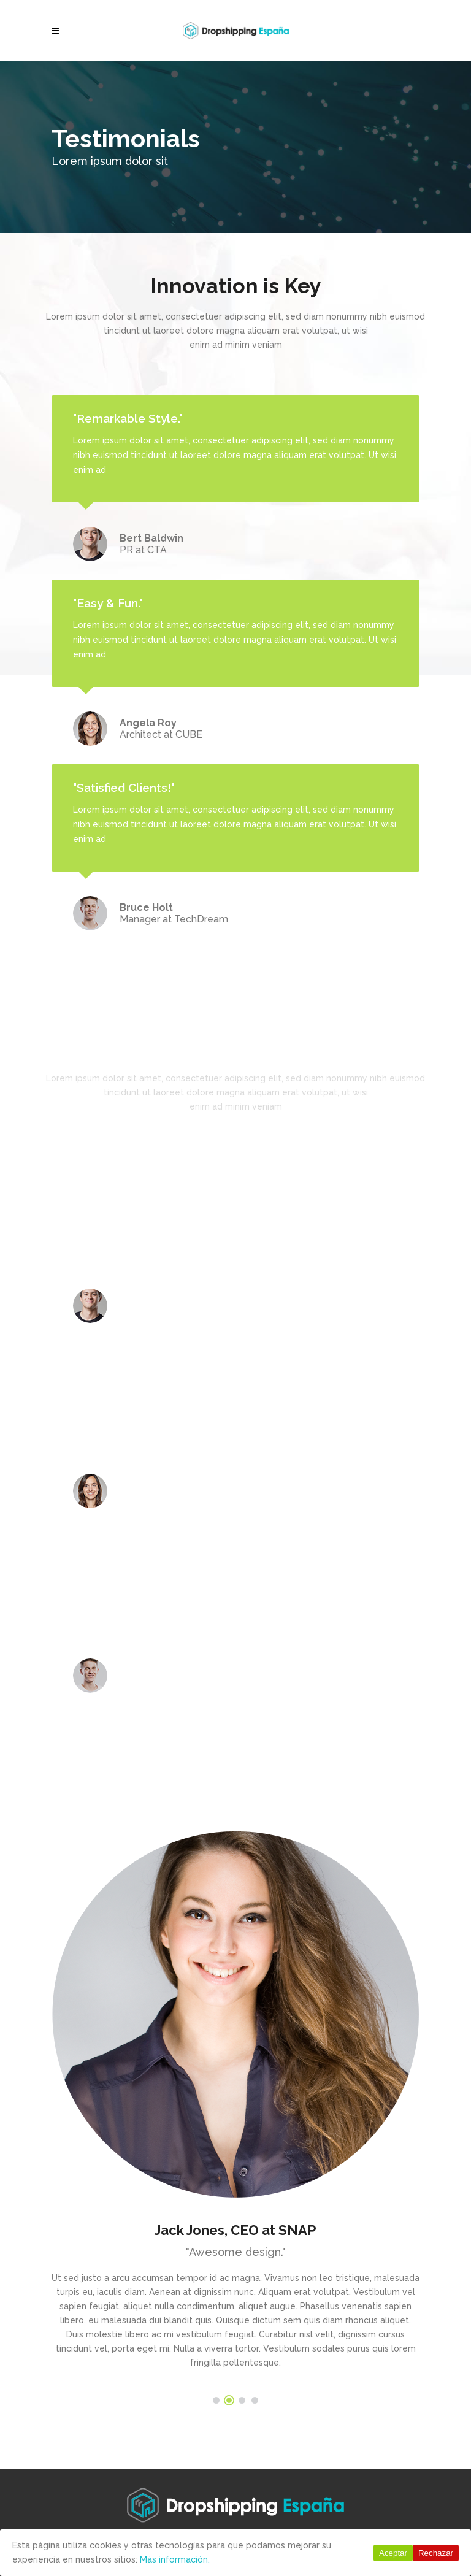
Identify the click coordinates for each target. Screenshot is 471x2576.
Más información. (175, 2559)
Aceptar (393, 2553)
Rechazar (435, 2553)
